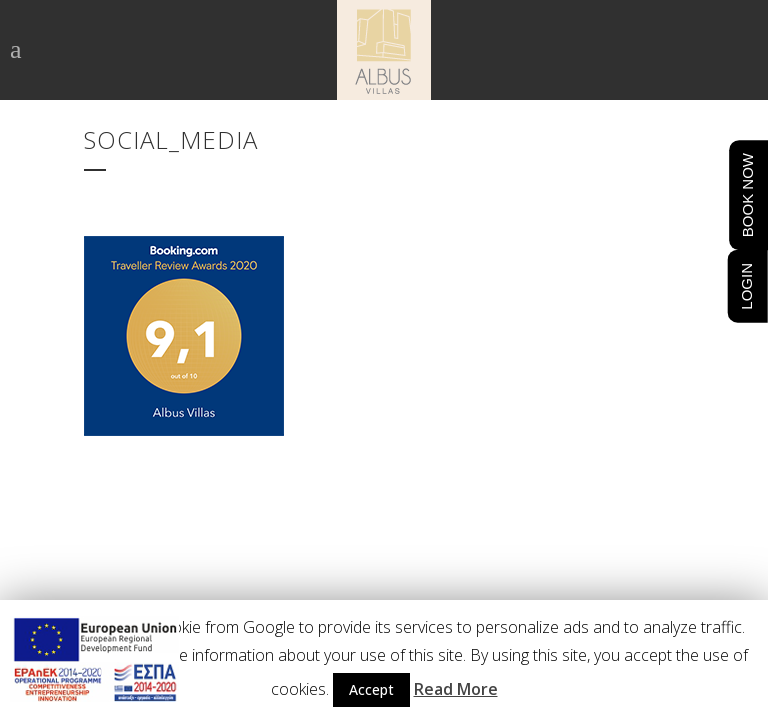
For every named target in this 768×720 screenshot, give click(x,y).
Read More (456, 689)
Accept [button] (371, 689)
